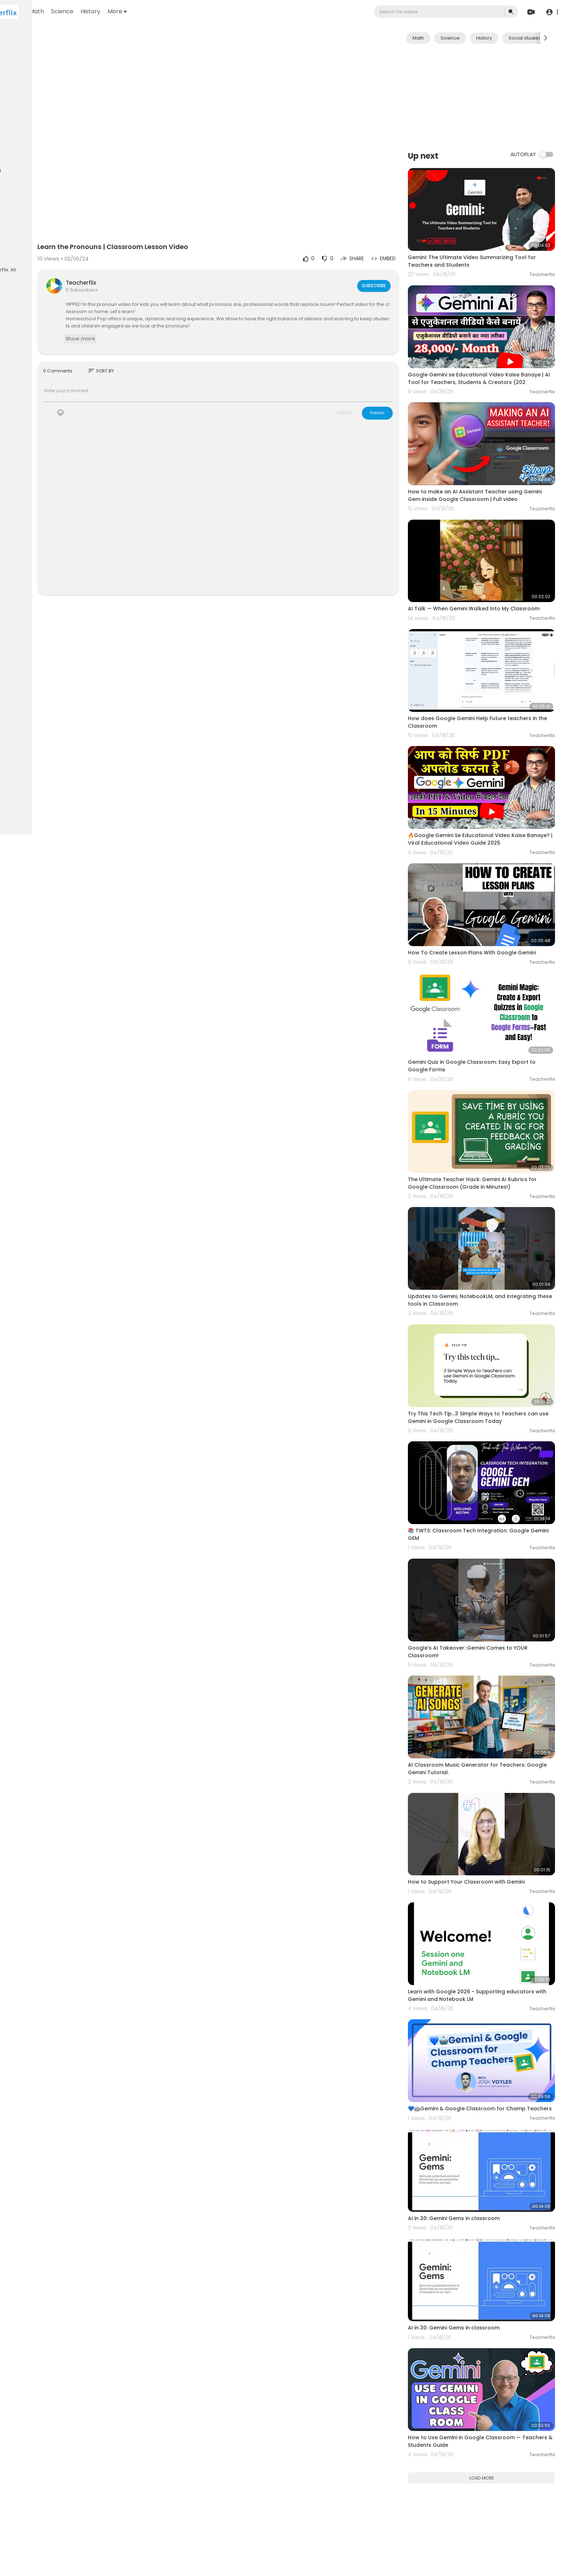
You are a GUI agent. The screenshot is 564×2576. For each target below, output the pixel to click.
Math (119, 11)
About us (54, 239)
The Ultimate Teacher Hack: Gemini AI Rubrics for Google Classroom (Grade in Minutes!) (488, 1099)
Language (21, 256)
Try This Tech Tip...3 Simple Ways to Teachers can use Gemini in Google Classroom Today (488, 1310)
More (199, 11)
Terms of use (39, 230)
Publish (398, 386)
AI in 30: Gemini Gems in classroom (474, 2038)
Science (144, 11)
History (173, 11)
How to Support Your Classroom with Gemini (487, 1729)
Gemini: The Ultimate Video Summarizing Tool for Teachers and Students (488, 249)
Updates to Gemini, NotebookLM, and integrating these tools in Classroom (477, 1205)
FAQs (15, 230)
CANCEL (365, 386)
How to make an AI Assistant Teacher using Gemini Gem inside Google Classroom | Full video (486, 467)
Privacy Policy (24, 239)
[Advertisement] (492, 96)
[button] (550, 12)
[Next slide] (545, 38)
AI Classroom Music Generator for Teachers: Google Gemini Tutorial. (487, 1627)
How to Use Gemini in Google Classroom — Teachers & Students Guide (485, 2238)
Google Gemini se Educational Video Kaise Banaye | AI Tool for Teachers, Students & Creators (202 (484, 359)
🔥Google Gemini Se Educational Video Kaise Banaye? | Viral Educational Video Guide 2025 (488, 783)
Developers (52, 247)
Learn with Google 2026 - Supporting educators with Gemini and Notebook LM (492, 1830)
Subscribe (394, 258)
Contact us (22, 247)
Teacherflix (150, 255)
